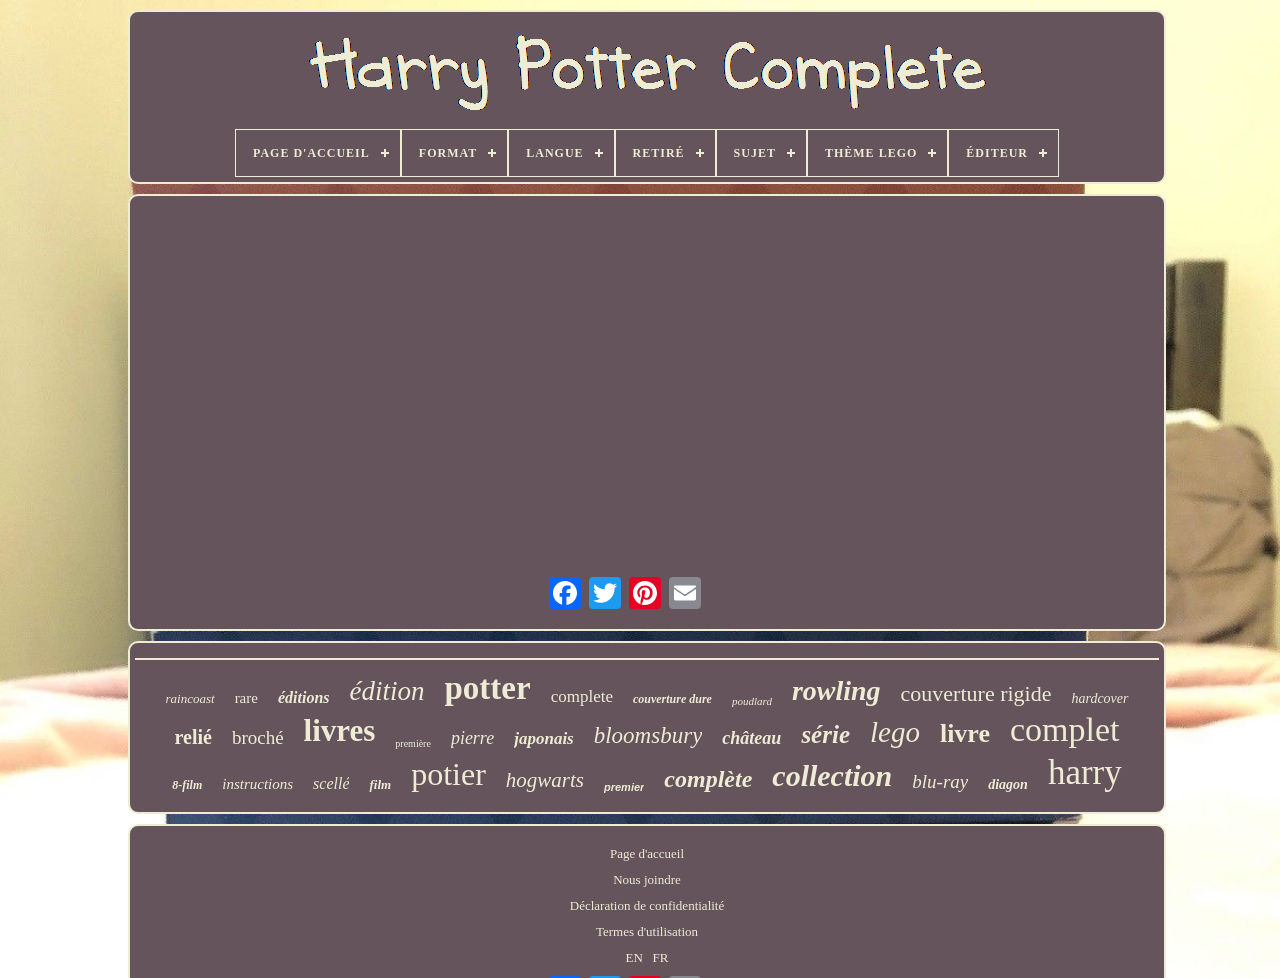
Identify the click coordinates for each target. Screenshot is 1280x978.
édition (387, 691)
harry (1085, 772)
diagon (1008, 784)
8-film (187, 785)
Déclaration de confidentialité (647, 905)
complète (708, 779)
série (825, 734)
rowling (836, 690)
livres (340, 730)
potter (488, 688)
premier (624, 787)
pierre (472, 738)
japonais (544, 738)
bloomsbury (648, 735)
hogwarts (545, 780)
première (413, 743)
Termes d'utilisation (647, 931)
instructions (257, 784)
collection (832, 775)
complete (582, 696)
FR (661, 957)
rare (246, 698)
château (751, 738)
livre (965, 733)
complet (1065, 729)
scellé (331, 783)
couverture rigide (976, 693)
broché (258, 737)
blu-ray (940, 781)
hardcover (1099, 698)
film (380, 784)
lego (895, 732)
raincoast (190, 698)
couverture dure (672, 699)
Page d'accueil (647, 853)
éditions (304, 697)
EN (634, 957)
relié (192, 737)
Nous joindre (647, 879)
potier (448, 774)
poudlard (752, 701)
